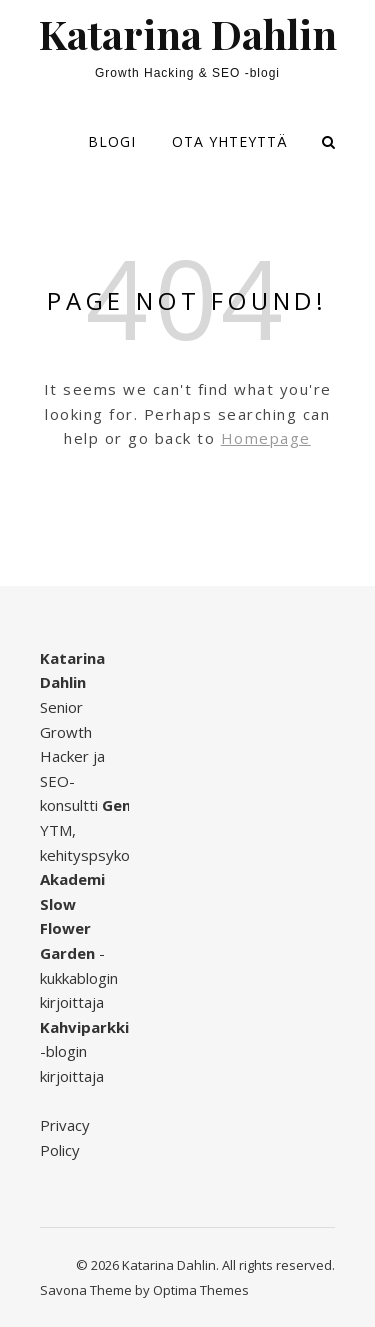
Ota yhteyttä (230, 141)
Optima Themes (201, 1290)
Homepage (266, 438)
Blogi (112, 141)
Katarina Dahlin (188, 34)
